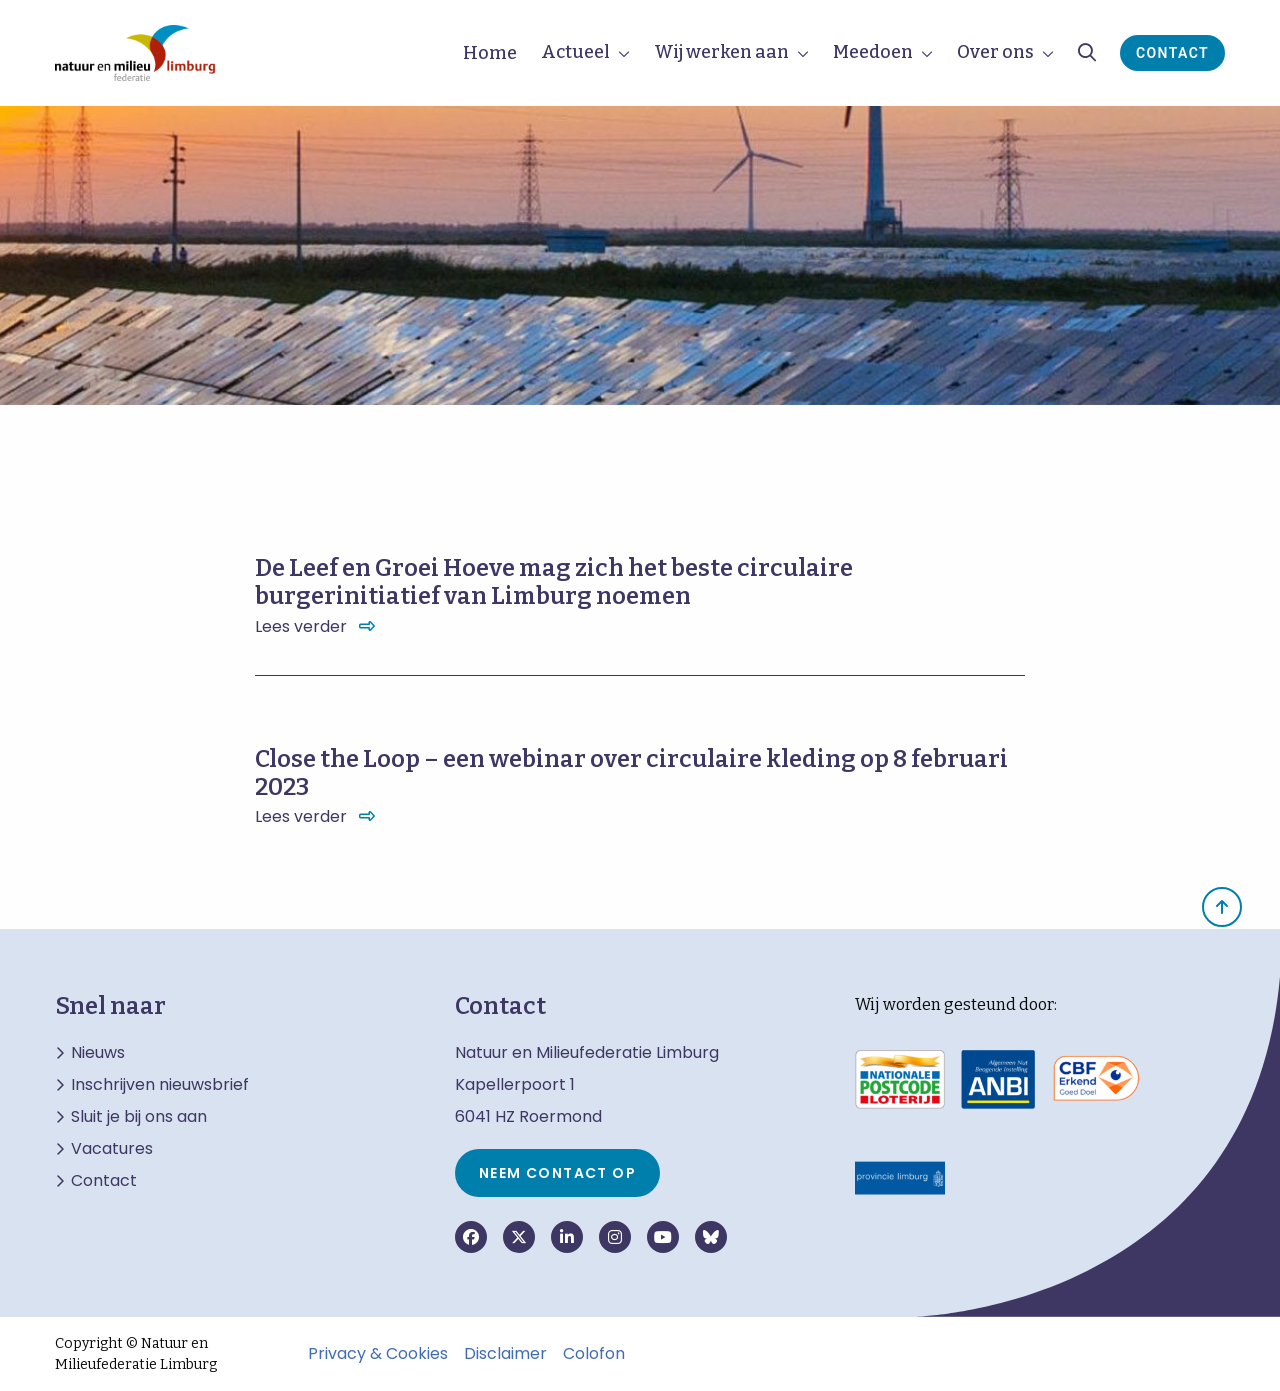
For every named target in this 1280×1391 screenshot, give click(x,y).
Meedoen (873, 52)
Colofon (594, 1354)
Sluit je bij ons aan (139, 1117)
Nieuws (98, 1053)
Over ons (995, 52)
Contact (1172, 53)
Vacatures (112, 1149)
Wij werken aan (721, 52)
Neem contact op (557, 1173)
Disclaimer (505, 1354)
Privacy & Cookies (378, 1354)
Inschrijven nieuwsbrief (160, 1085)
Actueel (575, 52)
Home (490, 53)
